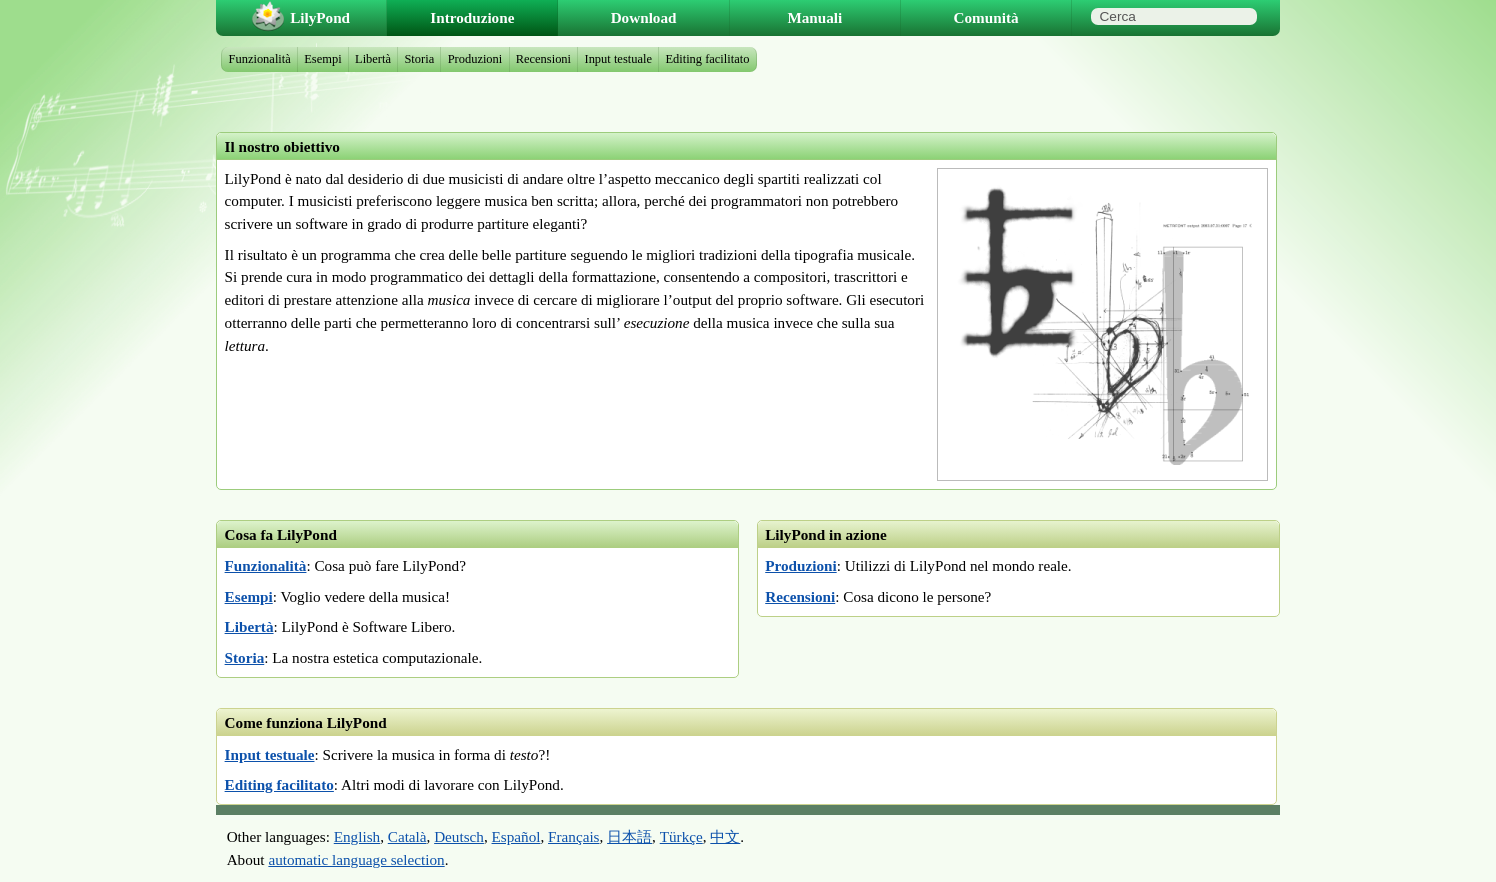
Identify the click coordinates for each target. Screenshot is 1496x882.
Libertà (249, 626)
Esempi (249, 596)
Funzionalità (266, 565)
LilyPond (320, 17)
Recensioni (800, 596)
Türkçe (681, 836)
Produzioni (800, 565)
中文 (725, 836)
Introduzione (472, 17)
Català (407, 836)
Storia (245, 657)
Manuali (814, 17)
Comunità (986, 17)
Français (573, 836)
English (357, 836)
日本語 (629, 836)
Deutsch (459, 836)
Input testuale (270, 754)
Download (644, 17)
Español (516, 836)
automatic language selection (356, 859)
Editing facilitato (279, 784)
